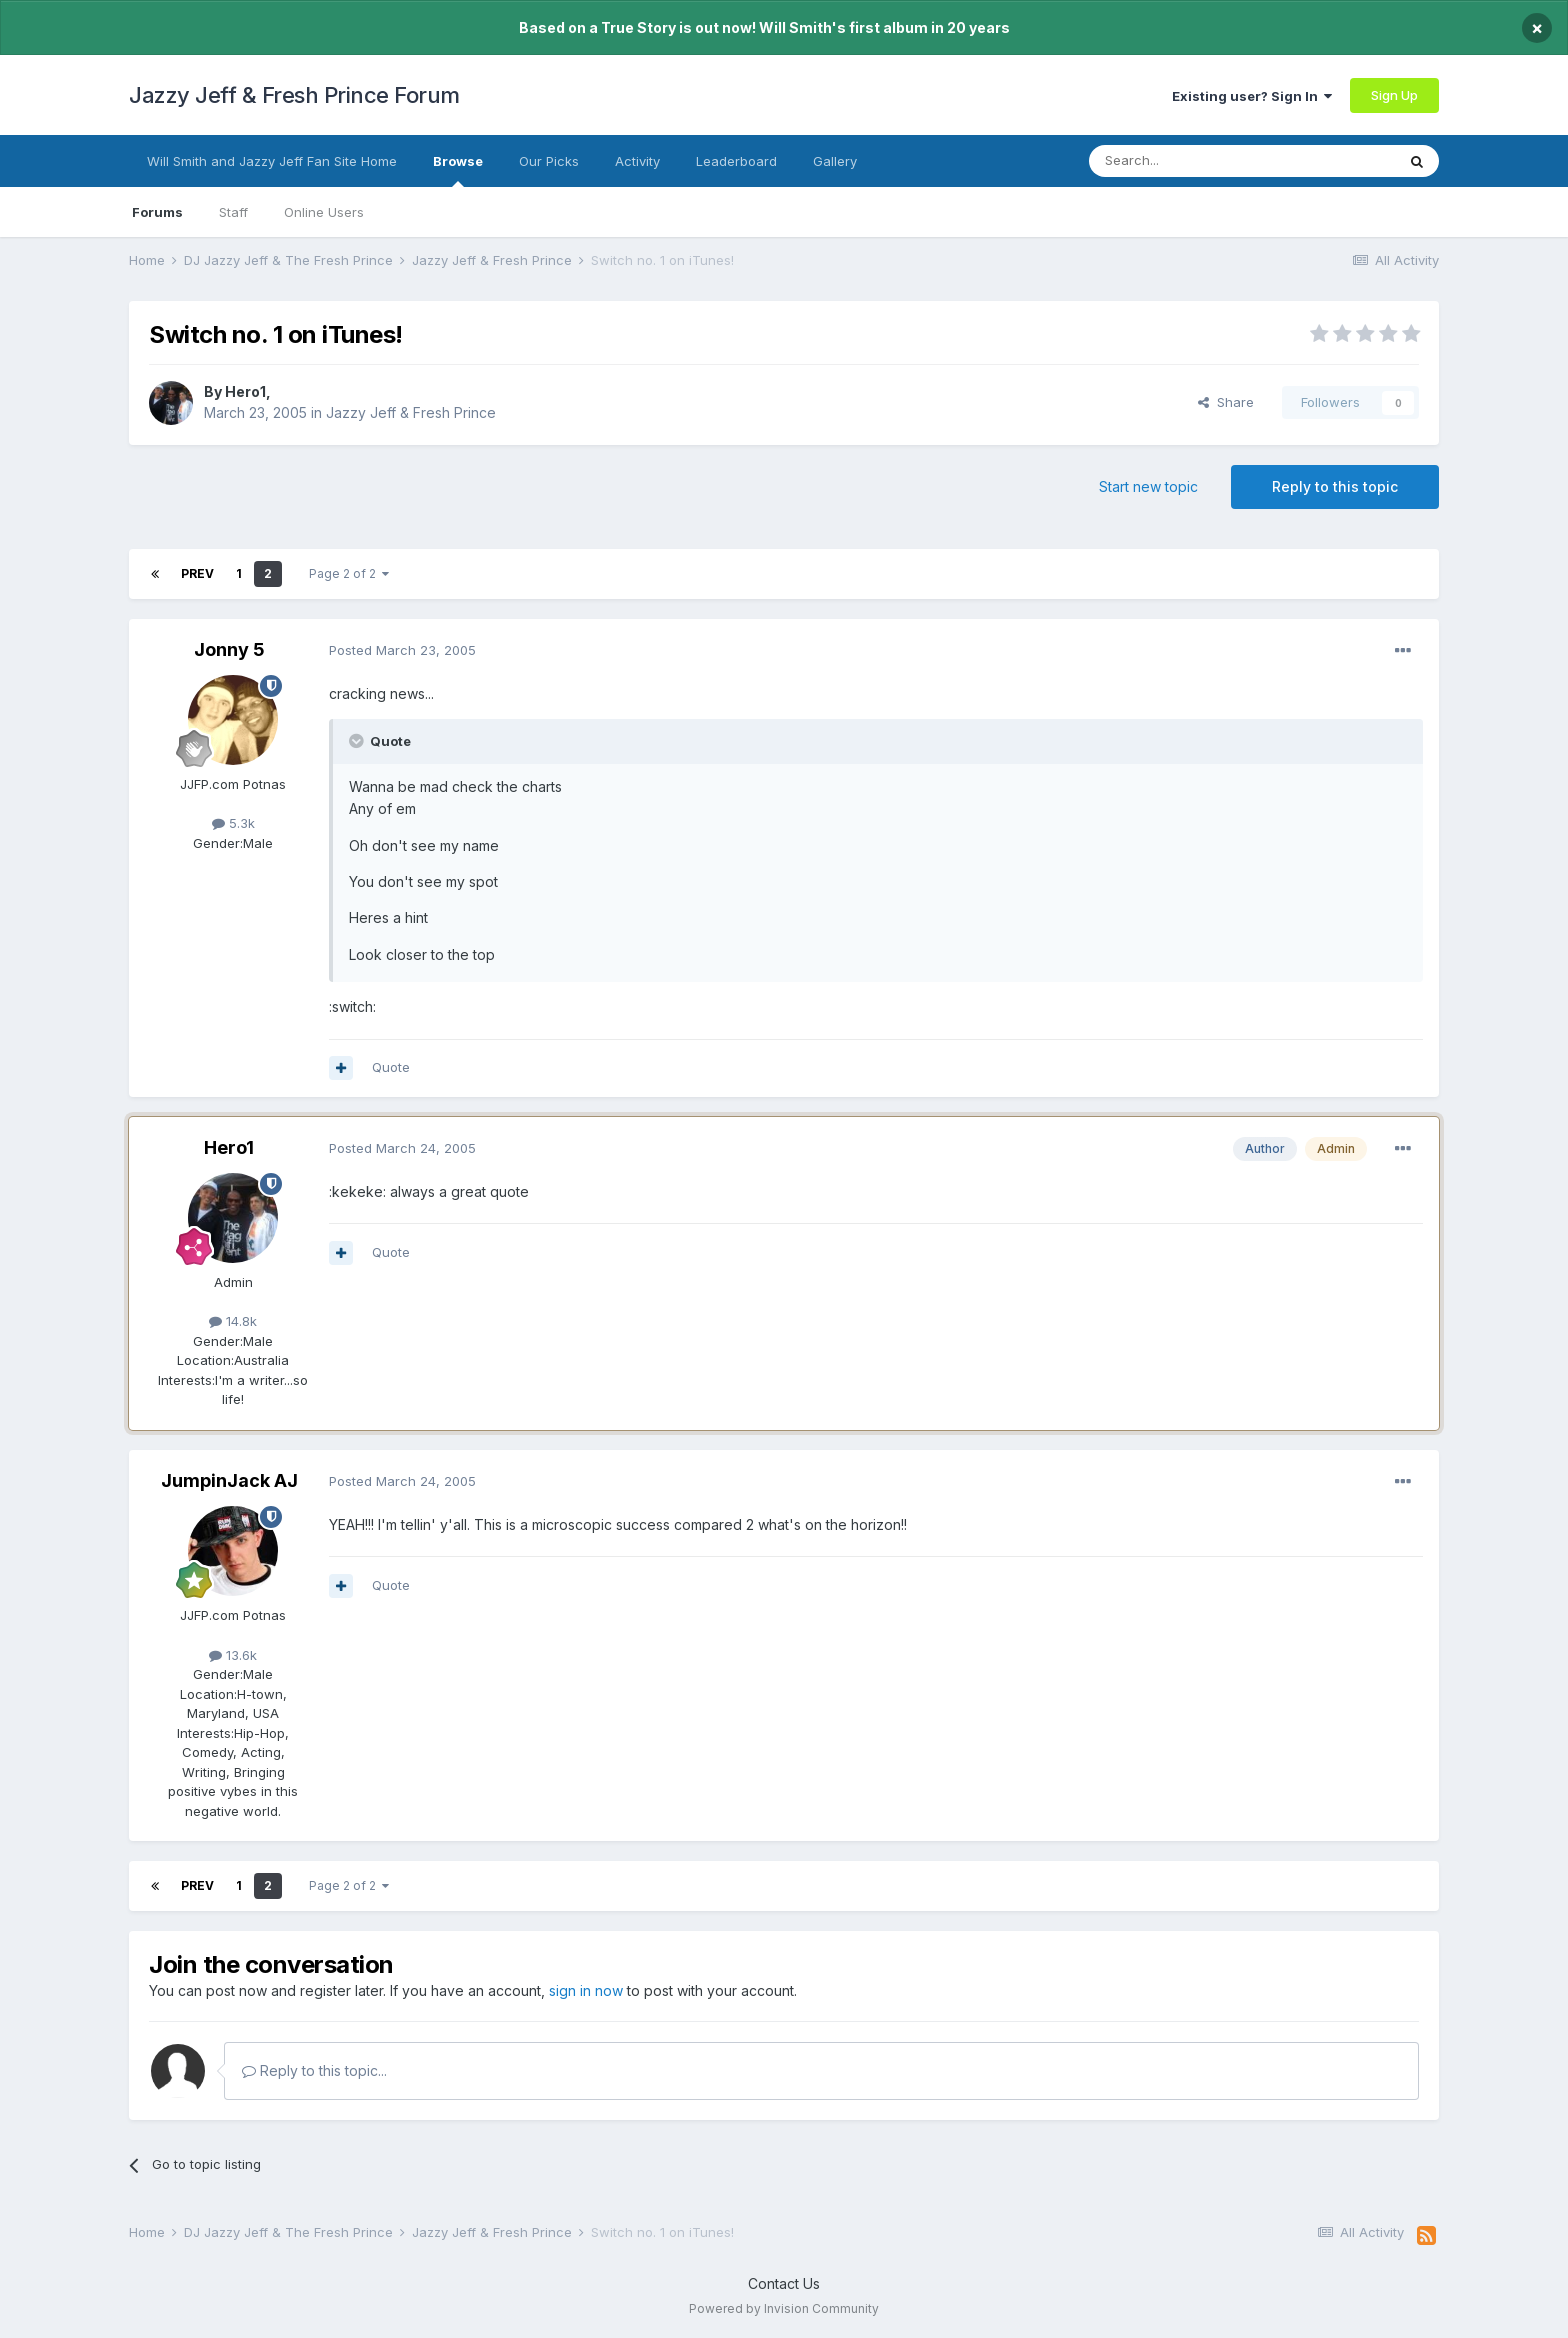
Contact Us (784, 2283)
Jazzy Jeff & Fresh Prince (411, 412)
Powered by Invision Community (784, 2308)
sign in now (586, 1990)
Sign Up (1394, 95)
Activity (637, 161)
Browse (458, 170)
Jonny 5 (229, 649)
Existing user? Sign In (1252, 96)
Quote (391, 1067)
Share (1226, 402)
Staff (233, 212)
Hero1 (245, 391)
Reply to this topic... (314, 2070)
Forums (157, 212)
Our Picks (549, 161)
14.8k (233, 1321)
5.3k (233, 823)
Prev (197, 573)
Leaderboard (736, 161)
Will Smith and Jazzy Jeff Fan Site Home (272, 161)
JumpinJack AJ (229, 1480)
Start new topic (1148, 486)
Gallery (835, 161)
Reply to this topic (1335, 486)
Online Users (324, 212)
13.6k (233, 1655)
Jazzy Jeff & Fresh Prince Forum (294, 95)
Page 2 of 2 (349, 573)
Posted (402, 650)
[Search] (1191, 161)
